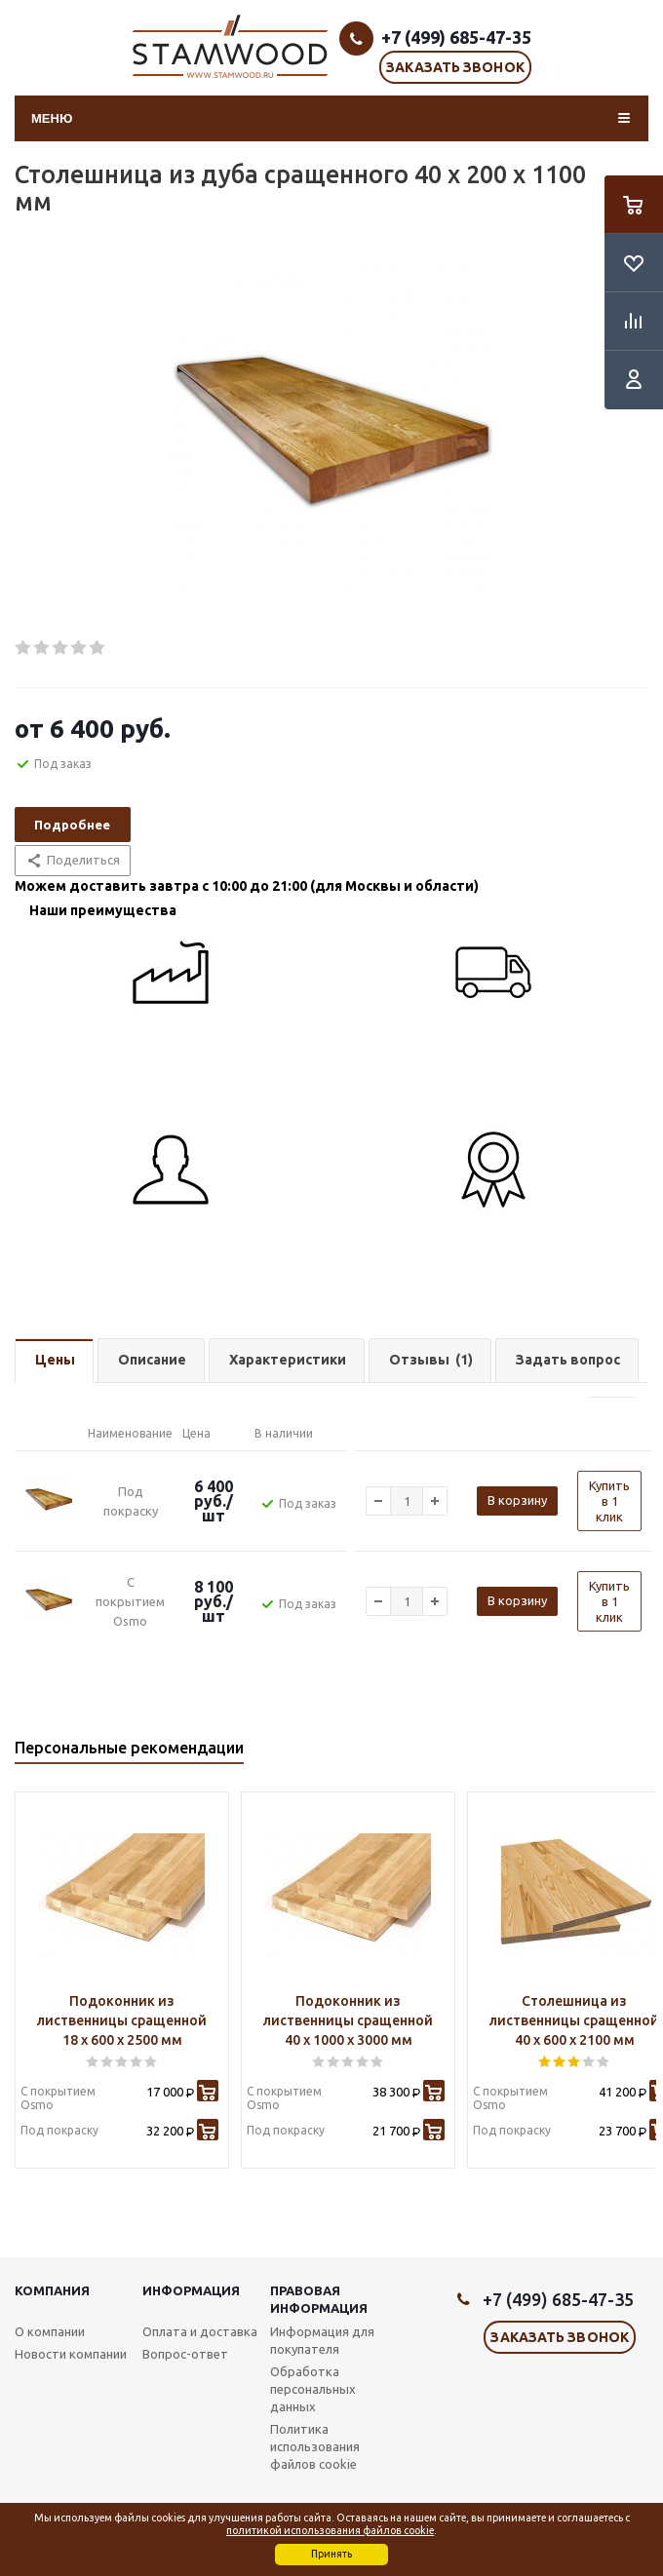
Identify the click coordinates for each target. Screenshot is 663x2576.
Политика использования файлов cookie (315, 2446)
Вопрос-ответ (185, 2354)
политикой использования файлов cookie (330, 2530)
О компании (50, 2331)
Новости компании (71, 2354)
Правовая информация (319, 2299)
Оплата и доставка (199, 2331)
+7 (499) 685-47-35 (456, 37)
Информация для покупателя (322, 2340)
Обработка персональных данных (313, 2389)
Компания (52, 2290)
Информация (191, 2290)
